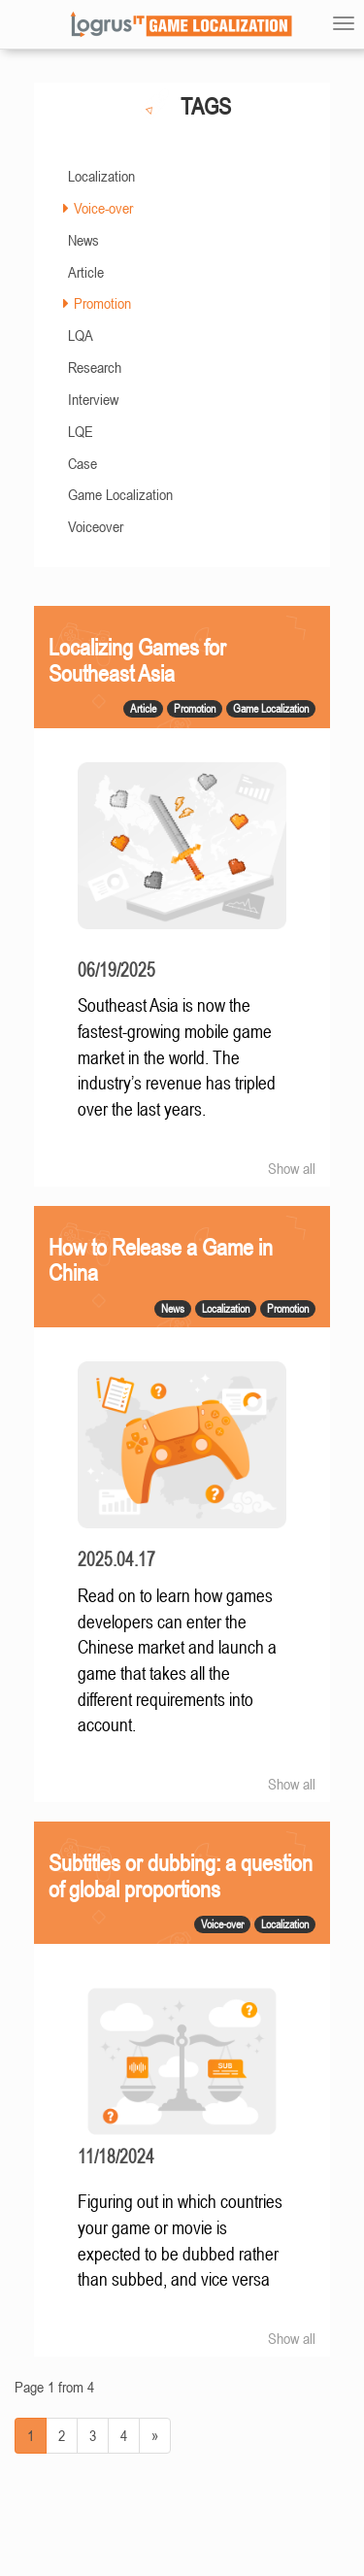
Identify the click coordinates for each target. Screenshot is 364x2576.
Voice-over (103, 208)
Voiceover (95, 526)
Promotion (102, 303)
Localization (101, 175)
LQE (80, 431)
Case (82, 463)
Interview (93, 399)
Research (94, 367)
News (83, 240)
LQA (80, 335)
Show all (291, 1168)
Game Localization (120, 494)
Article (86, 272)
